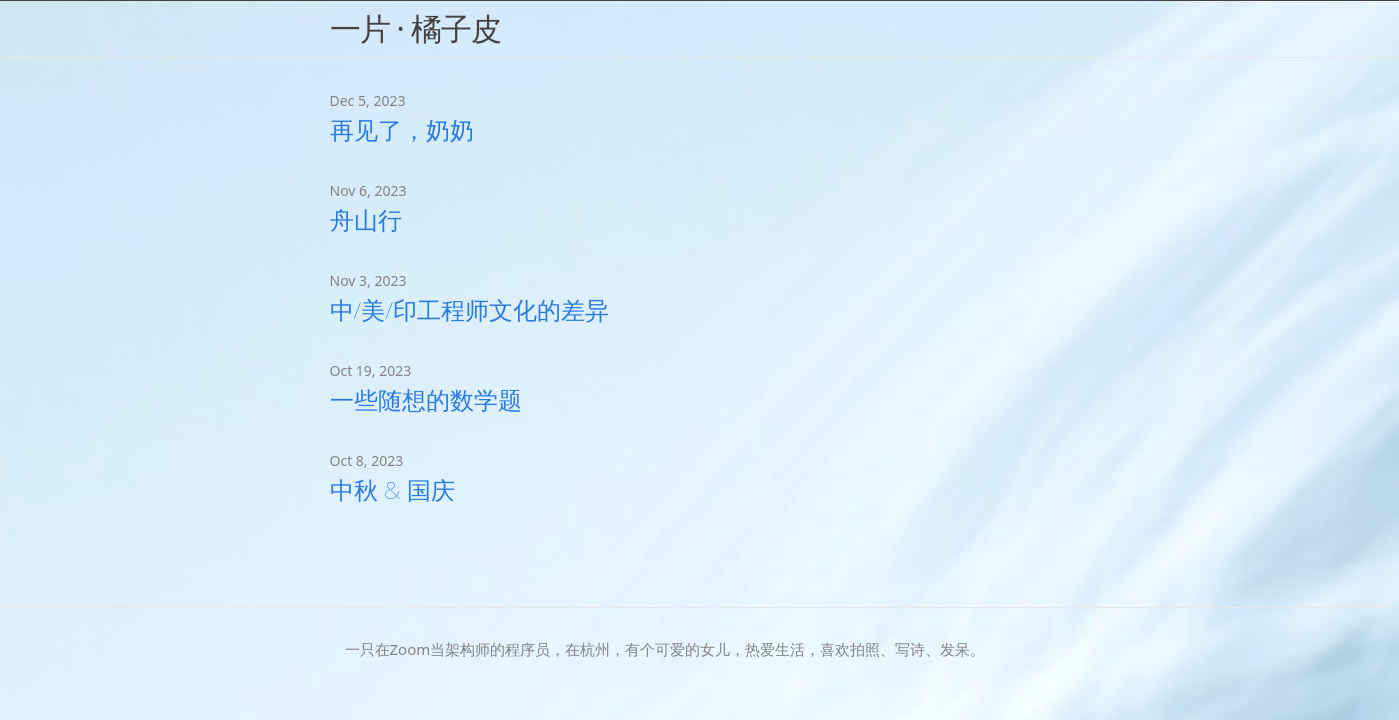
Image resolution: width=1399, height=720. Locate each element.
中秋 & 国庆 (392, 489)
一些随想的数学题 (426, 399)
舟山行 (366, 219)
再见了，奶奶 (402, 129)
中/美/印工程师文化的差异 (469, 309)
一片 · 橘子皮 (415, 28)
